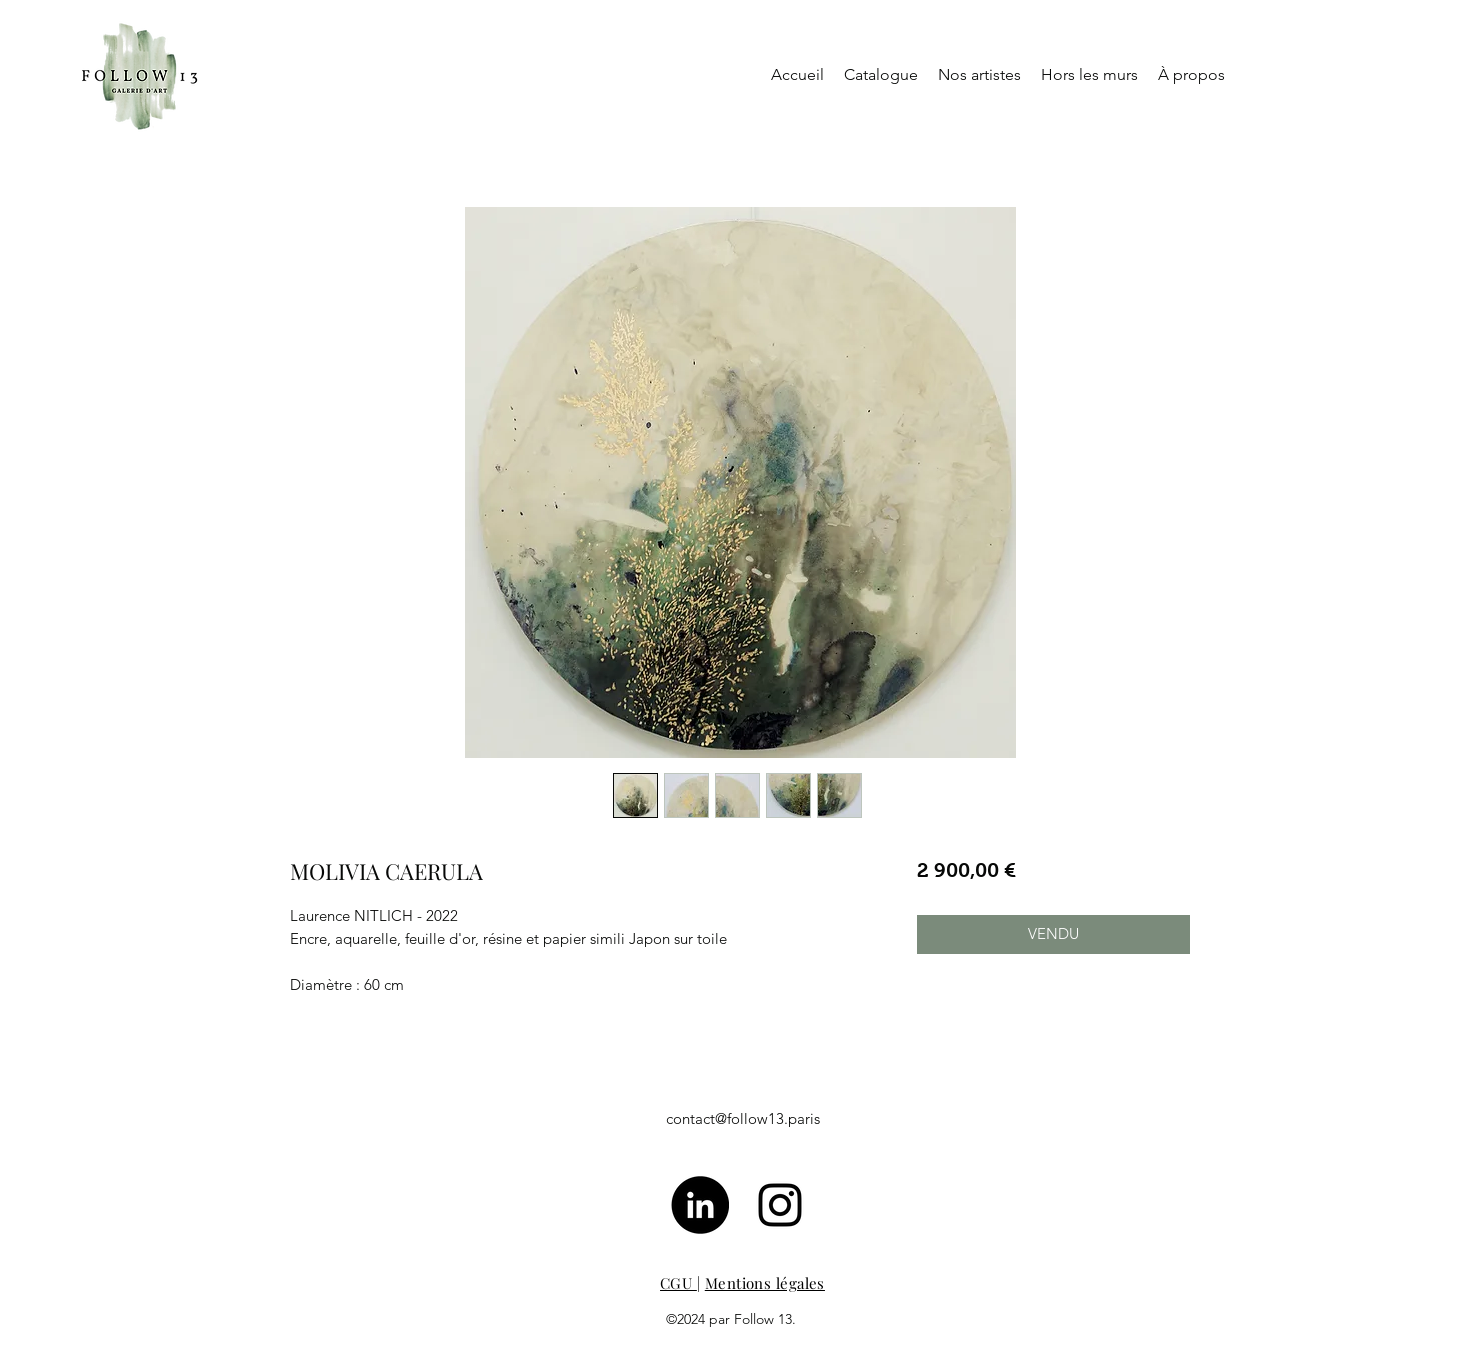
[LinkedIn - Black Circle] (700, 1205)
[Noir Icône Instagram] (780, 1205)
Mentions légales (765, 1283)
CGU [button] (678, 1283)
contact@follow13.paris (743, 1118)
